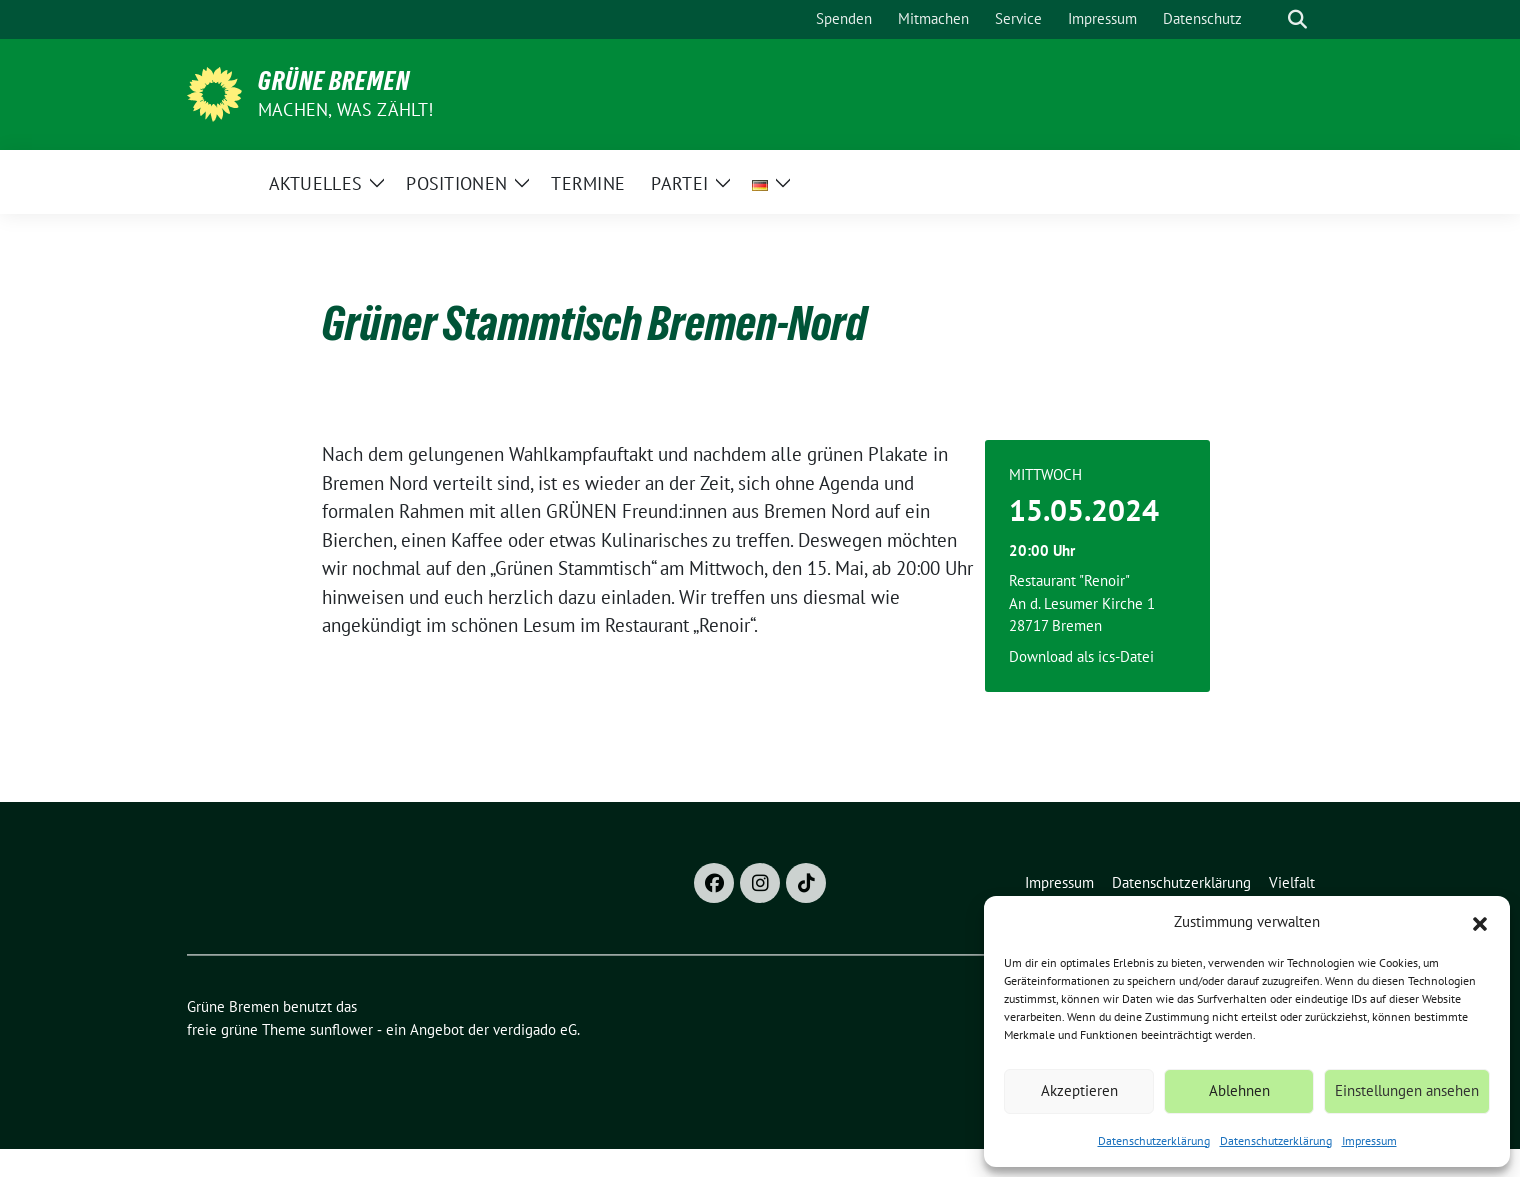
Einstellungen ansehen (1407, 1090)
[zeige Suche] (1297, 19)
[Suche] (1269, 19)
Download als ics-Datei (1081, 656)
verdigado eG (535, 1029)
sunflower (341, 1029)
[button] (1480, 922)
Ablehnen (1239, 1090)
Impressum (1369, 1140)
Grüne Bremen (334, 81)
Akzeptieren (1079, 1090)
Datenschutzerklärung (1154, 1140)
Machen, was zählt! (346, 109)
